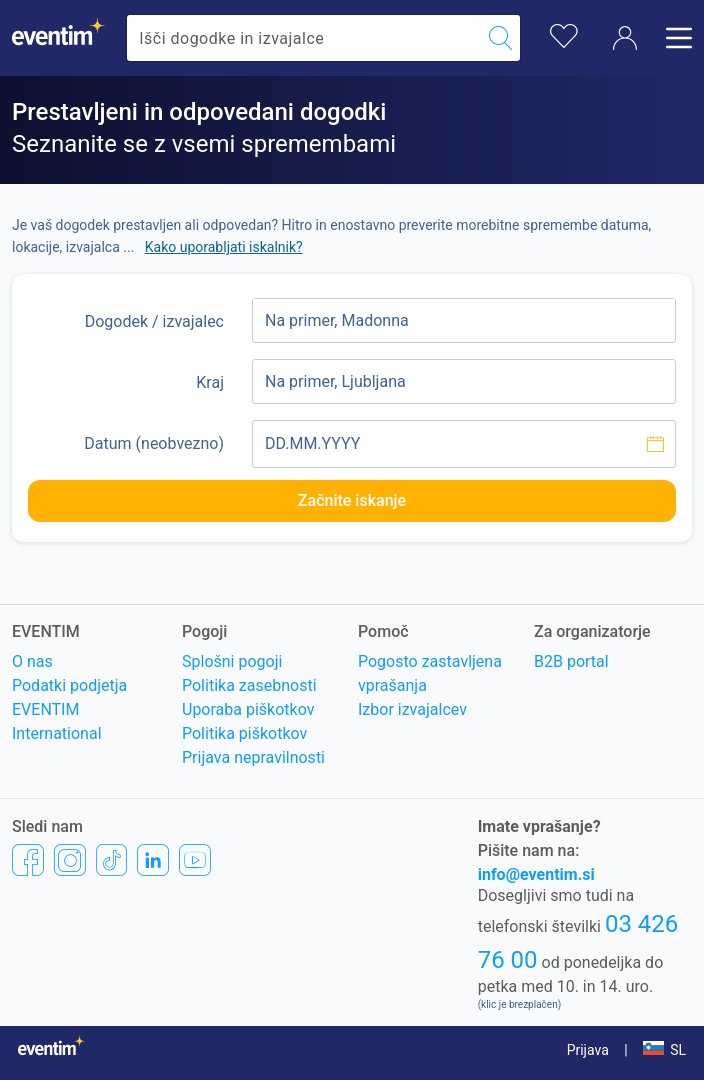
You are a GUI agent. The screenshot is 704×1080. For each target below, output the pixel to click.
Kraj (210, 382)
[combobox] (304, 38)
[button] (664, 1050)
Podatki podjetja (69, 685)
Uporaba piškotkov (248, 709)
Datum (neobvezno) (154, 443)
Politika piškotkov (244, 733)
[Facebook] (28, 859)
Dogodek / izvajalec (154, 321)
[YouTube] (195, 859)
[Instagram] (70, 859)
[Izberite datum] (464, 444)
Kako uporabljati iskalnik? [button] (224, 247)
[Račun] (625, 38)
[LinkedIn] (153, 859)
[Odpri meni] (673, 38)
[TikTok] (111, 859)
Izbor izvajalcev (412, 709)
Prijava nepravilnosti (253, 757)
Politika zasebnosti (249, 685)
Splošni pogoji (232, 661)
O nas (32, 661)
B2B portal (571, 661)
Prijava (588, 1050)
